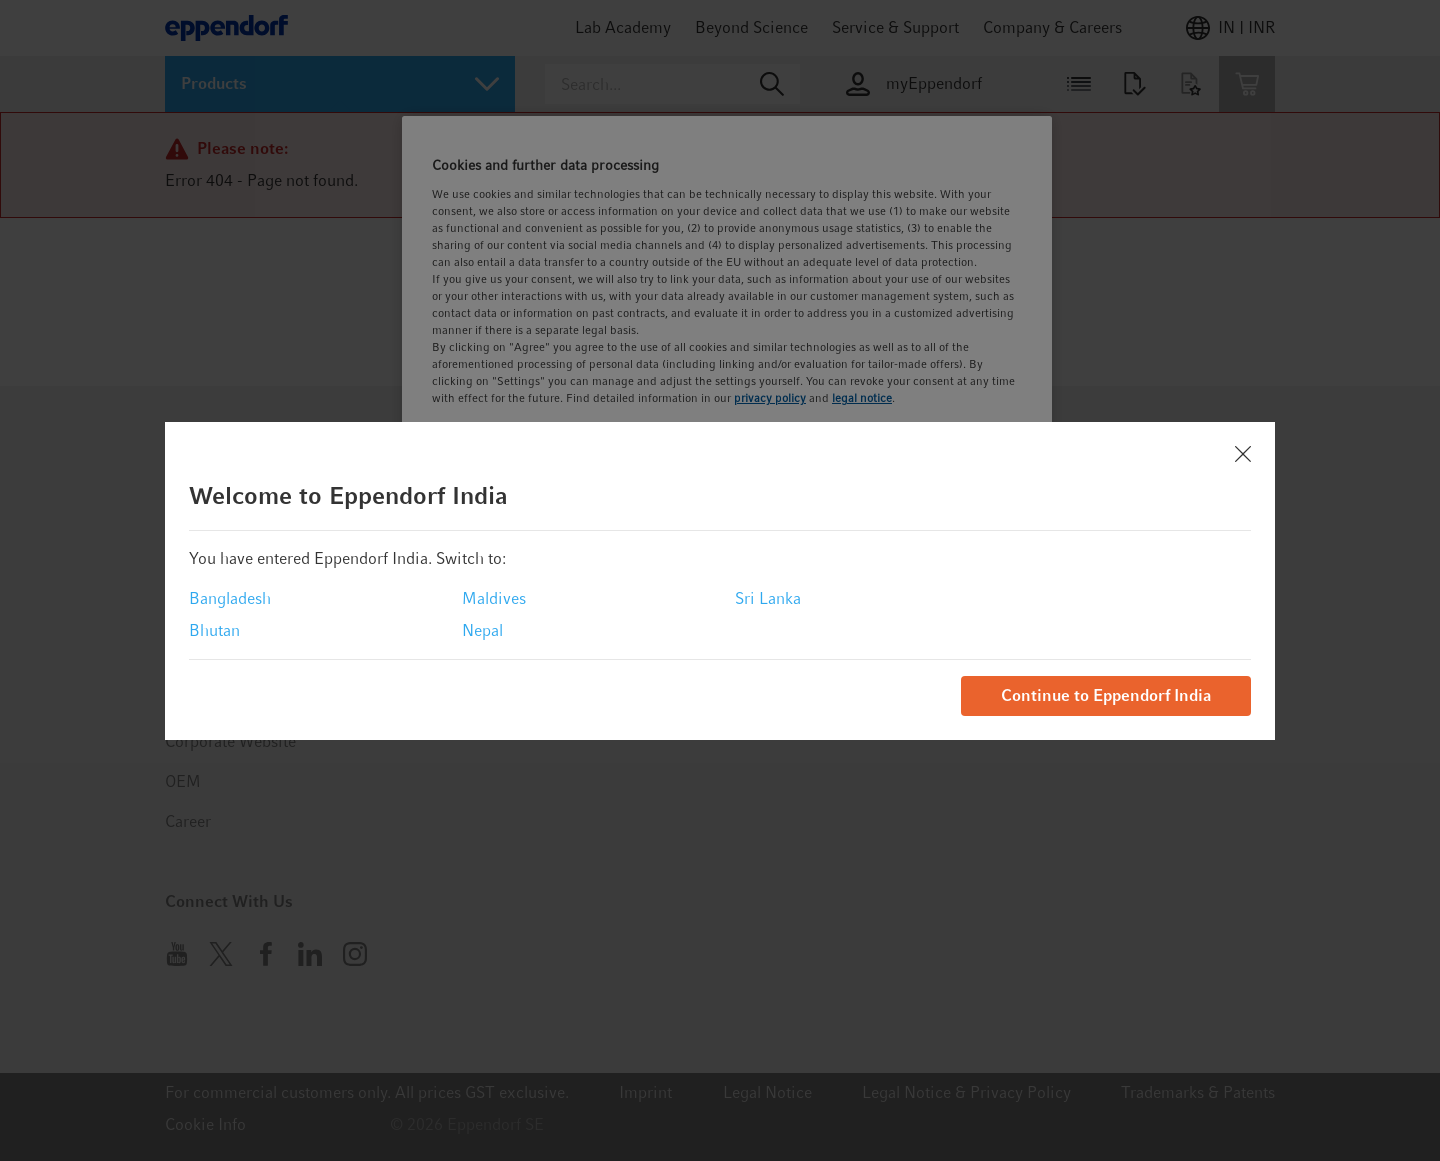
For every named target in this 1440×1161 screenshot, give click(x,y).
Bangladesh (230, 598)
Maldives (494, 598)
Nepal (482, 630)
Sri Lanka (768, 598)
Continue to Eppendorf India (1106, 695)
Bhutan (214, 630)
